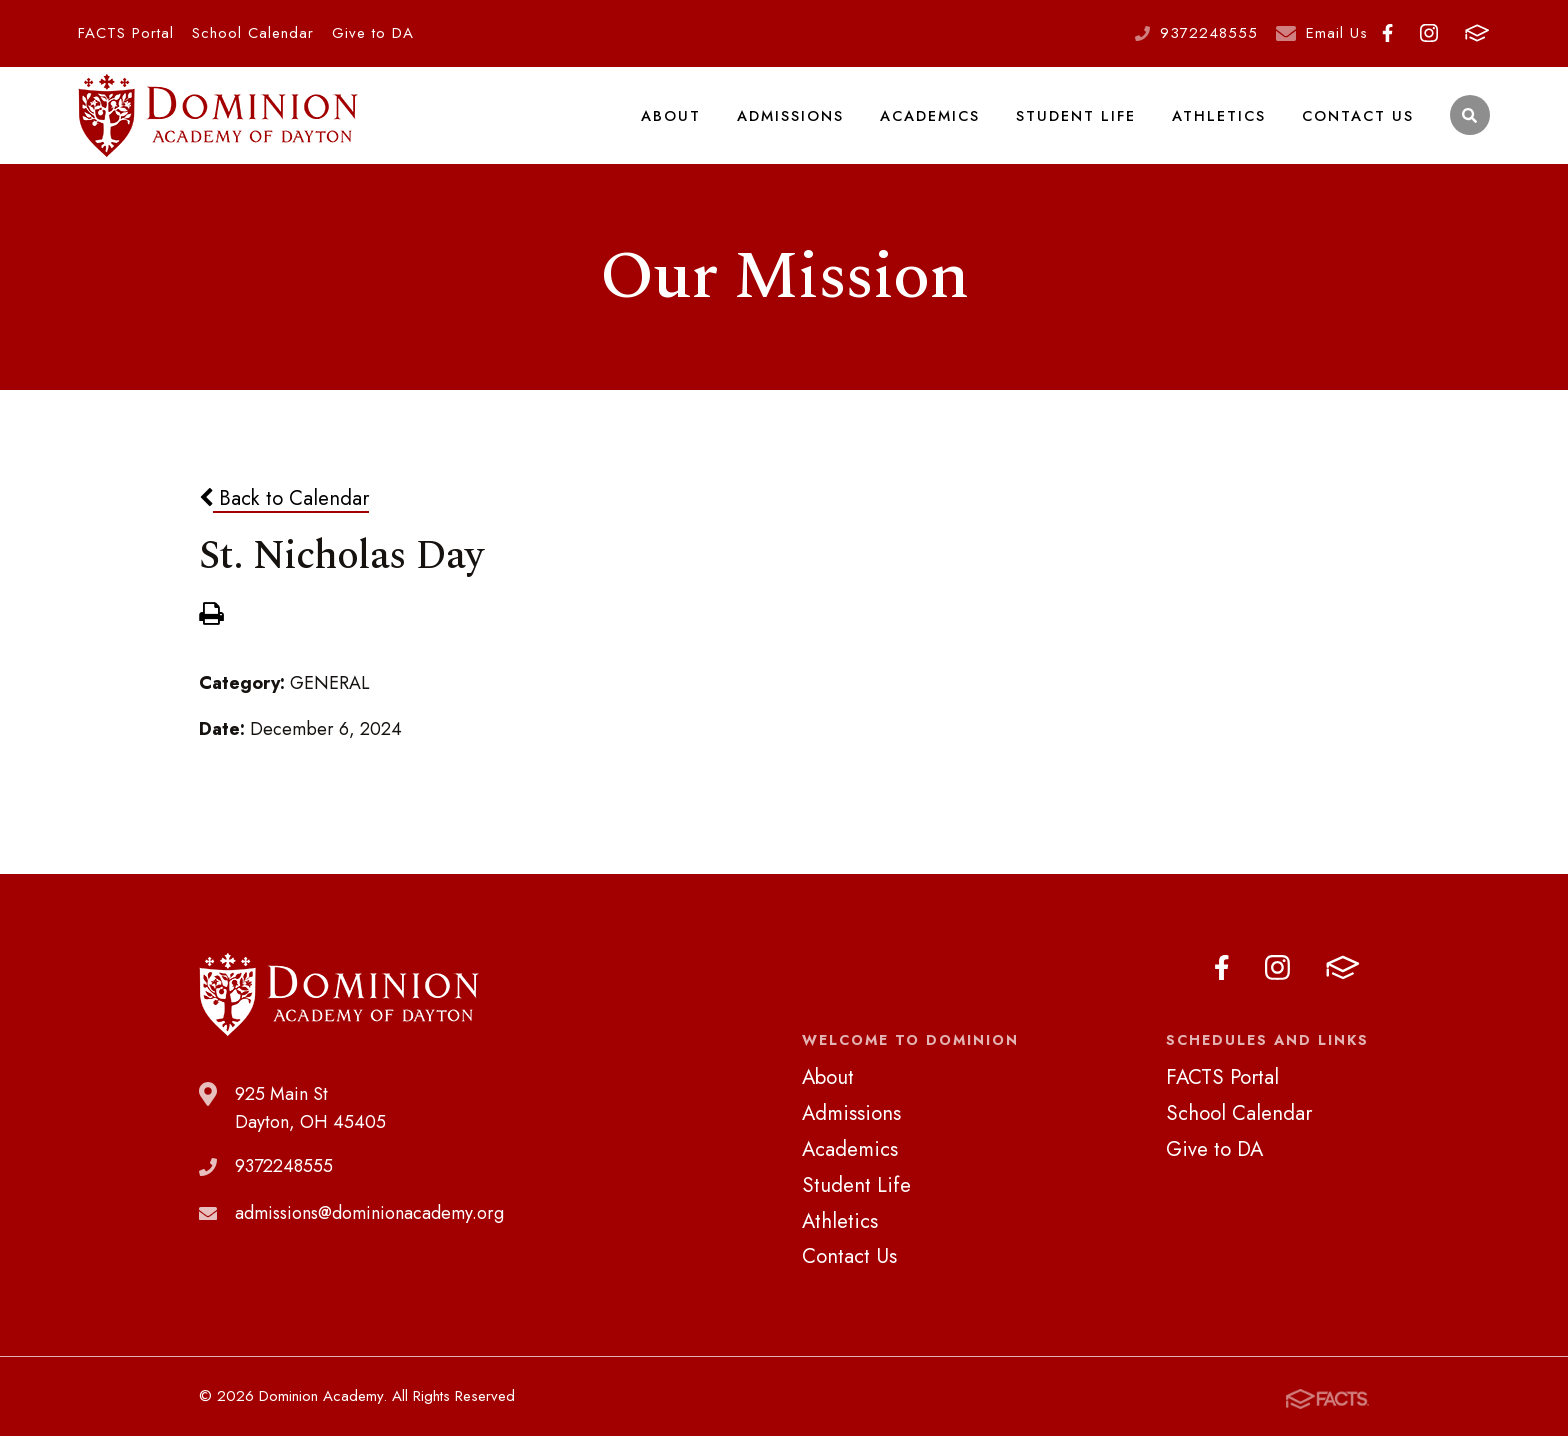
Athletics (1221, 124)
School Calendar (253, 33)
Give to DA (373, 33)
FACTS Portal (126, 33)
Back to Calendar (284, 517)
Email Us (1337, 33)
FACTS (1477, 33)
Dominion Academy (218, 125)
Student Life (1080, 124)
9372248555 (1209, 33)
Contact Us (1358, 124)
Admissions (795, 124)
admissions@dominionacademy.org (369, 1232)
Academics (935, 124)
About (677, 124)
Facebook (1387, 33)
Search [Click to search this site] (1469, 125)
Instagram (1429, 33)
